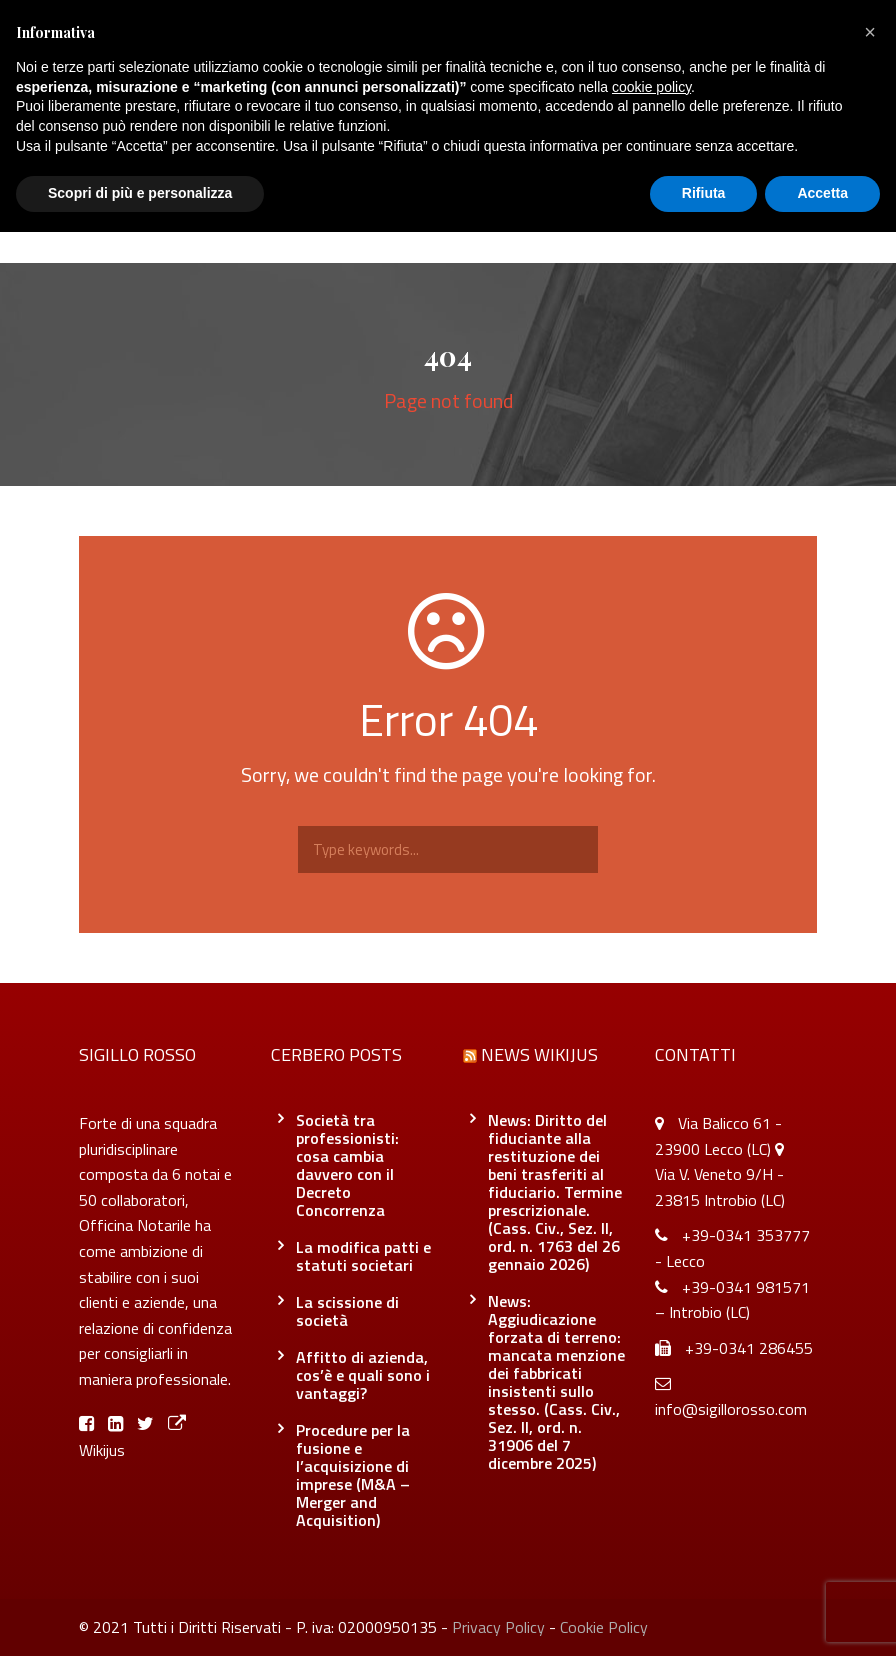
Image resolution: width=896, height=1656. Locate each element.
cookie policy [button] (651, 87)
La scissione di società (347, 1311)
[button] (870, 32)
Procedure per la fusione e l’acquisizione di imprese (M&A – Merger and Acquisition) (353, 1475)
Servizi (342, 222)
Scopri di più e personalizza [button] (140, 193)
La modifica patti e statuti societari (363, 1256)
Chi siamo (234, 222)
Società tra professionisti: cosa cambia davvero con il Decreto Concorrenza (347, 1165)
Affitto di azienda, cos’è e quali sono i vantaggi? (363, 1375)
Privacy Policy (498, 1627)
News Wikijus (539, 1054)
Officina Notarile (542, 222)
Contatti (669, 222)
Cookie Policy (604, 1627)
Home (146, 222)
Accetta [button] (822, 193)
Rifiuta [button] (704, 193)
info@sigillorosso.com (731, 1409)
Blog (431, 222)
